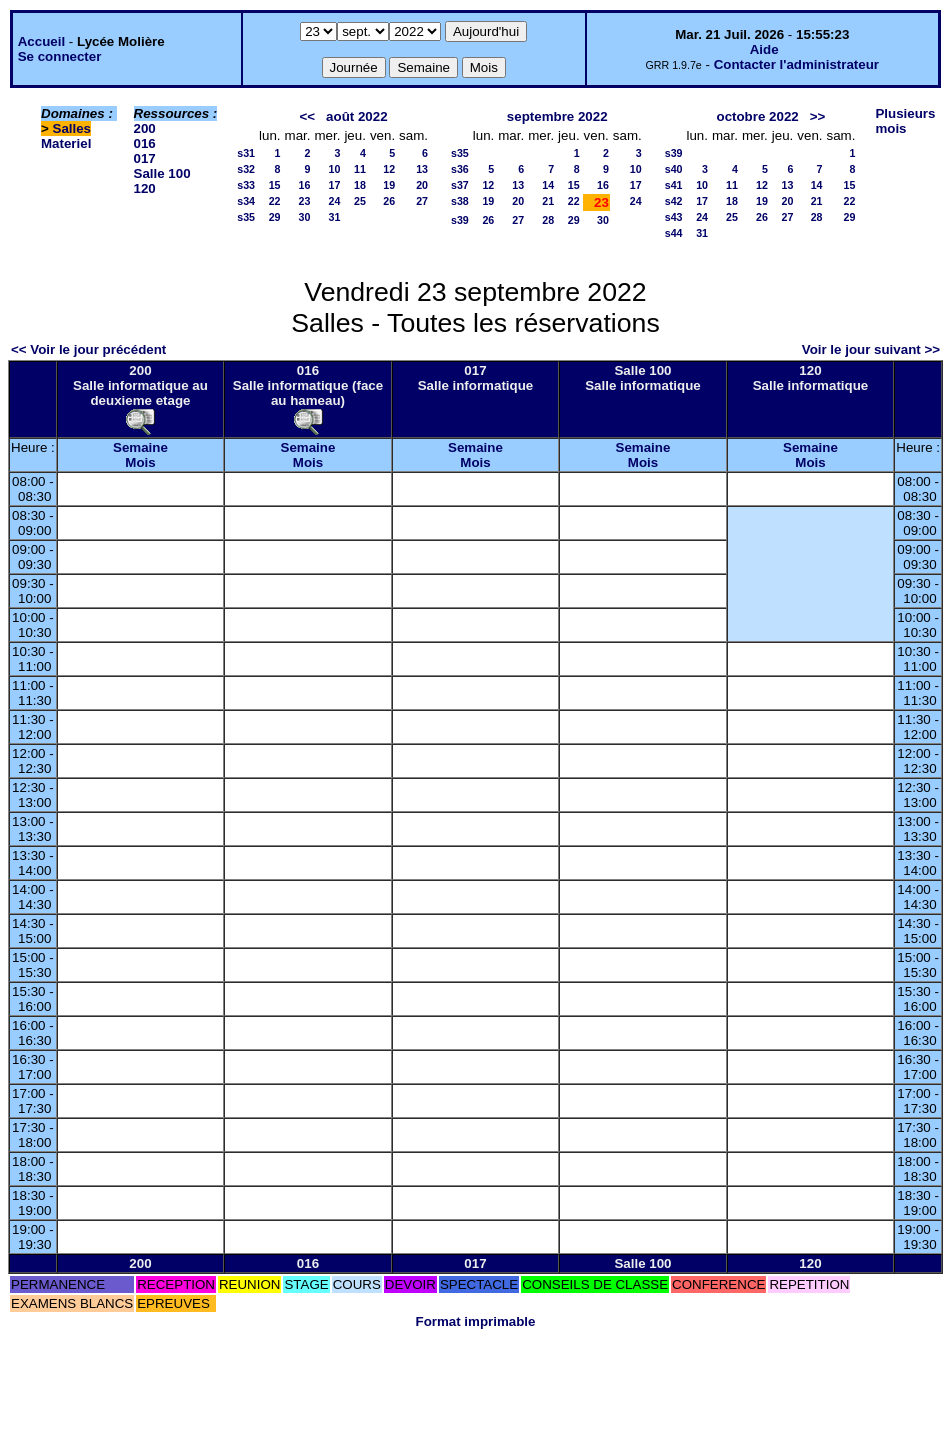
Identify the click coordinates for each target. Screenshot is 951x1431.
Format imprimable (476, 1321)
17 (335, 185)
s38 (460, 201)
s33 (246, 185)
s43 (674, 217)
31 (335, 217)
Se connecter (60, 56)
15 (275, 185)
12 (389, 169)
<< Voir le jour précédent (88, 349)
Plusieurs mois (905, 121)
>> (818, 116)
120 (145, 188)
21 (548, 201)
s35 (246, 217)
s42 (674, 201)
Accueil (41, 41)
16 (305, 185)
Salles (72, 128)
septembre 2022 (557, 116)
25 (360, 201)
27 (422, 201)
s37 (460, 185)
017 (145, 158)
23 (305, 201)
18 (360, 185)
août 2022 (357, 116)
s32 (246, 169)
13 (422, 169)
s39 (460, 220)
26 (389, 201)
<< (307, 116)
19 (389, 185)
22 (275, 201)
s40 (674, 169)
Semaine (140, 447)
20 (422, 185)
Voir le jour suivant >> (871, 349)
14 (548, 185)
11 (360, 169)
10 (335, 169)
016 (145, 143)
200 (145, 128)
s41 (674, 185)
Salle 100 (162, 173)
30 (305, 217)
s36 (460, 169)
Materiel (66, 143)
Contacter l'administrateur (796, 64)
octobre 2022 (757, 116)
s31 (246, 153)
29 (275, 217)
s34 (246, 201)
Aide (764, 49)
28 (548, 220)
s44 (674, 233)
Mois (140, 462)
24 (335, 201)
